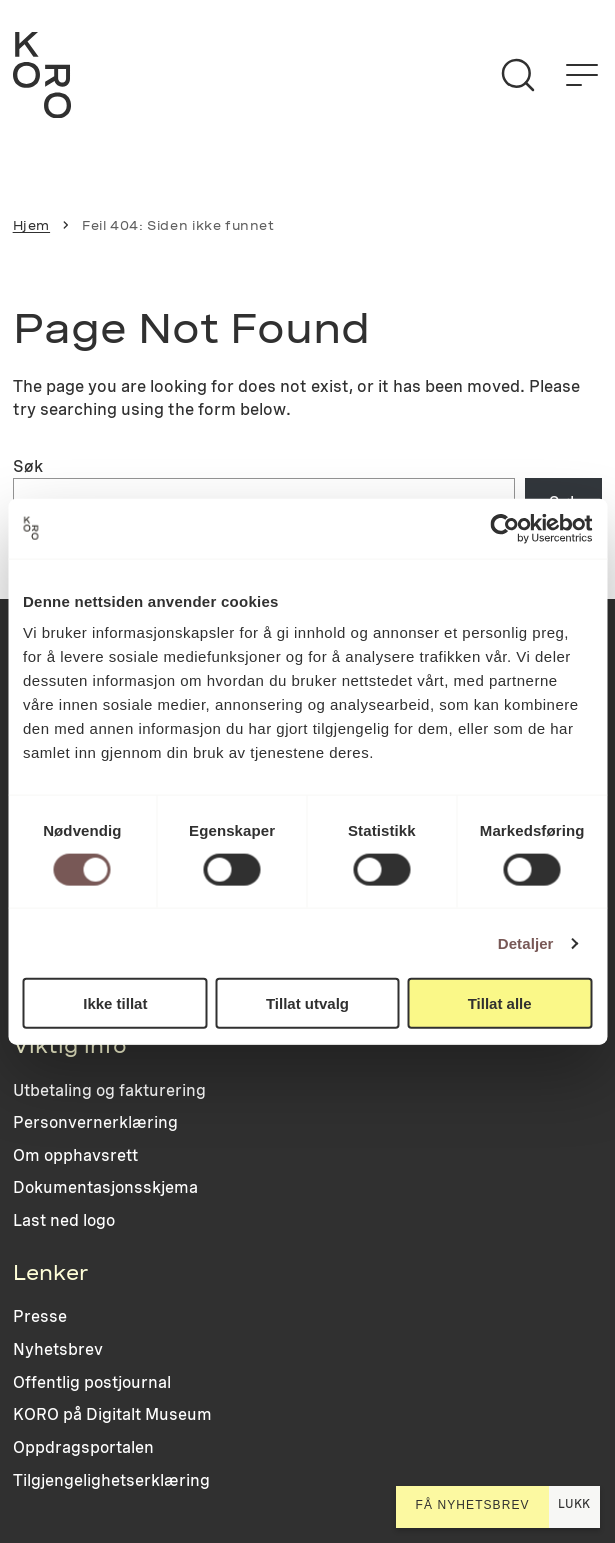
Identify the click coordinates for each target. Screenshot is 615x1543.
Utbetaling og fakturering (109, 1090)
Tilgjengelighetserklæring (111, 1480)
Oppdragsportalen (83, 1447)
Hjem (31, 225)
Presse (40, 1316)
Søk (28, 466)
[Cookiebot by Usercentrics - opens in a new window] (504, 528)
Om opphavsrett (75, 1155)
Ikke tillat (115, 1003)
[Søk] (518, 75)
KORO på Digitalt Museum (112, 1414)
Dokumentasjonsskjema (105, 1187)
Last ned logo (64, 1220)
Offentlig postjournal (92, 1382)
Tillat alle (500, 1003)
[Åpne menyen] (582, 75)
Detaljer (526, 942)
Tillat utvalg (307, 1003)
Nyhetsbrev (58, 1349)
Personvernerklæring (95, 1122)
